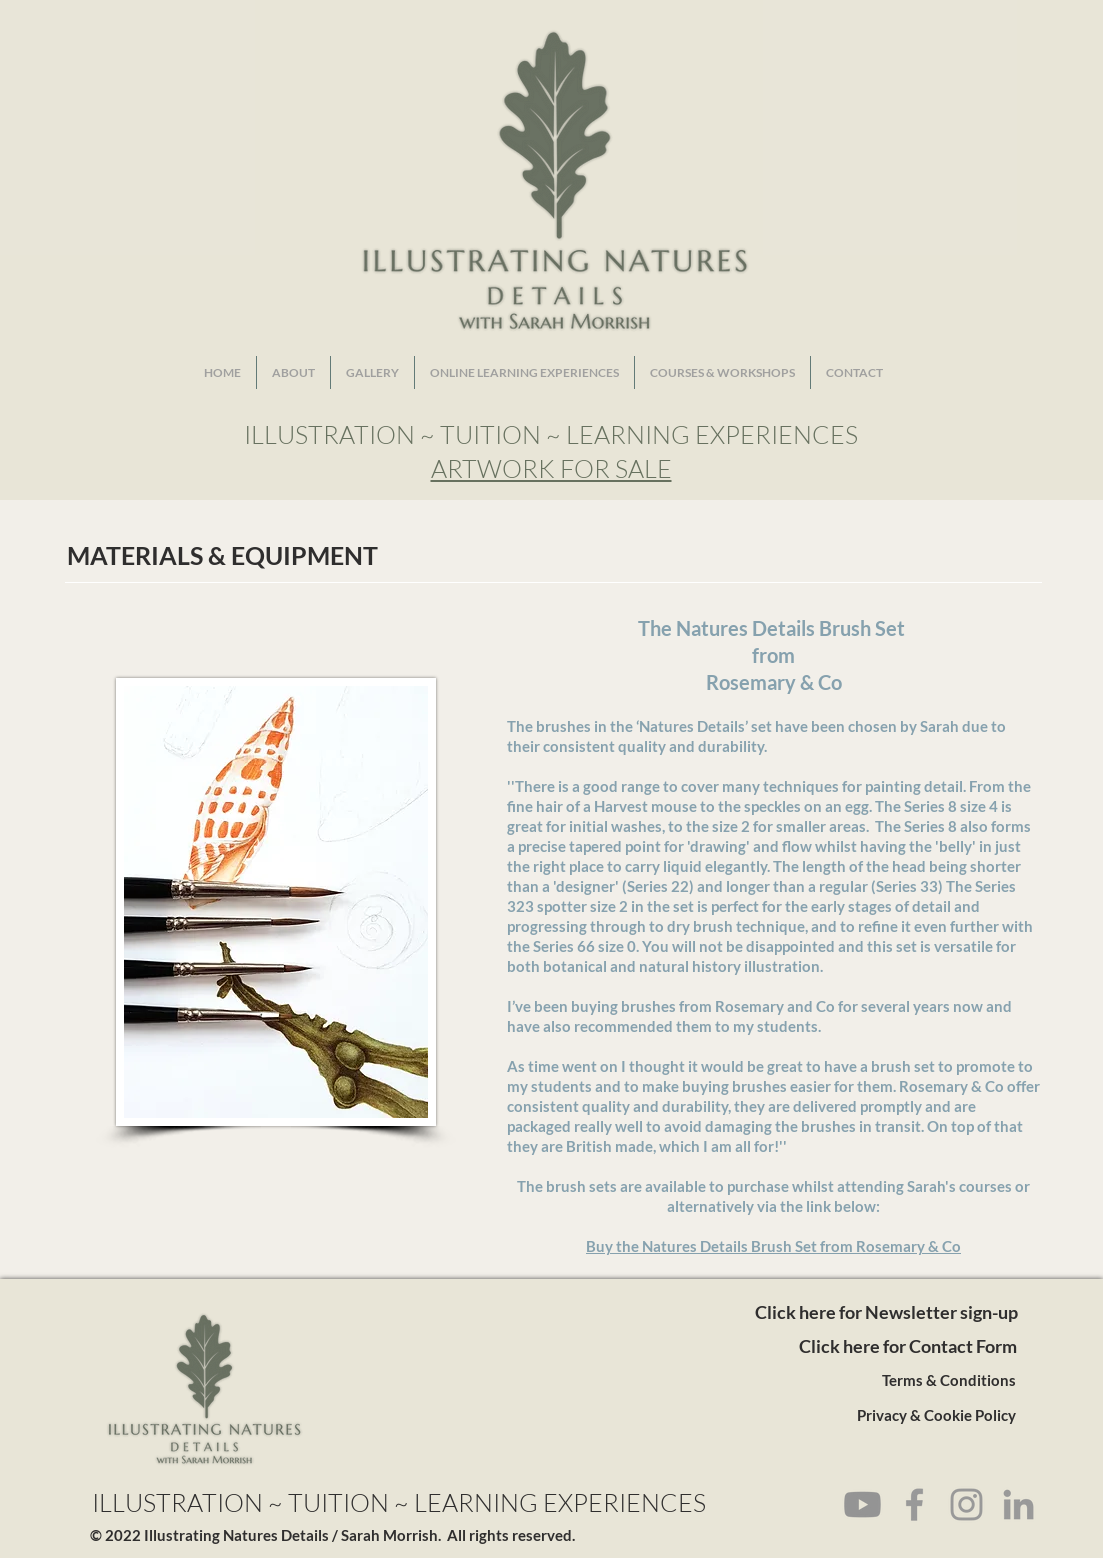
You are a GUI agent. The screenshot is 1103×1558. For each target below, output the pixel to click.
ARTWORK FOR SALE (551, 468)
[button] (372, 372)
